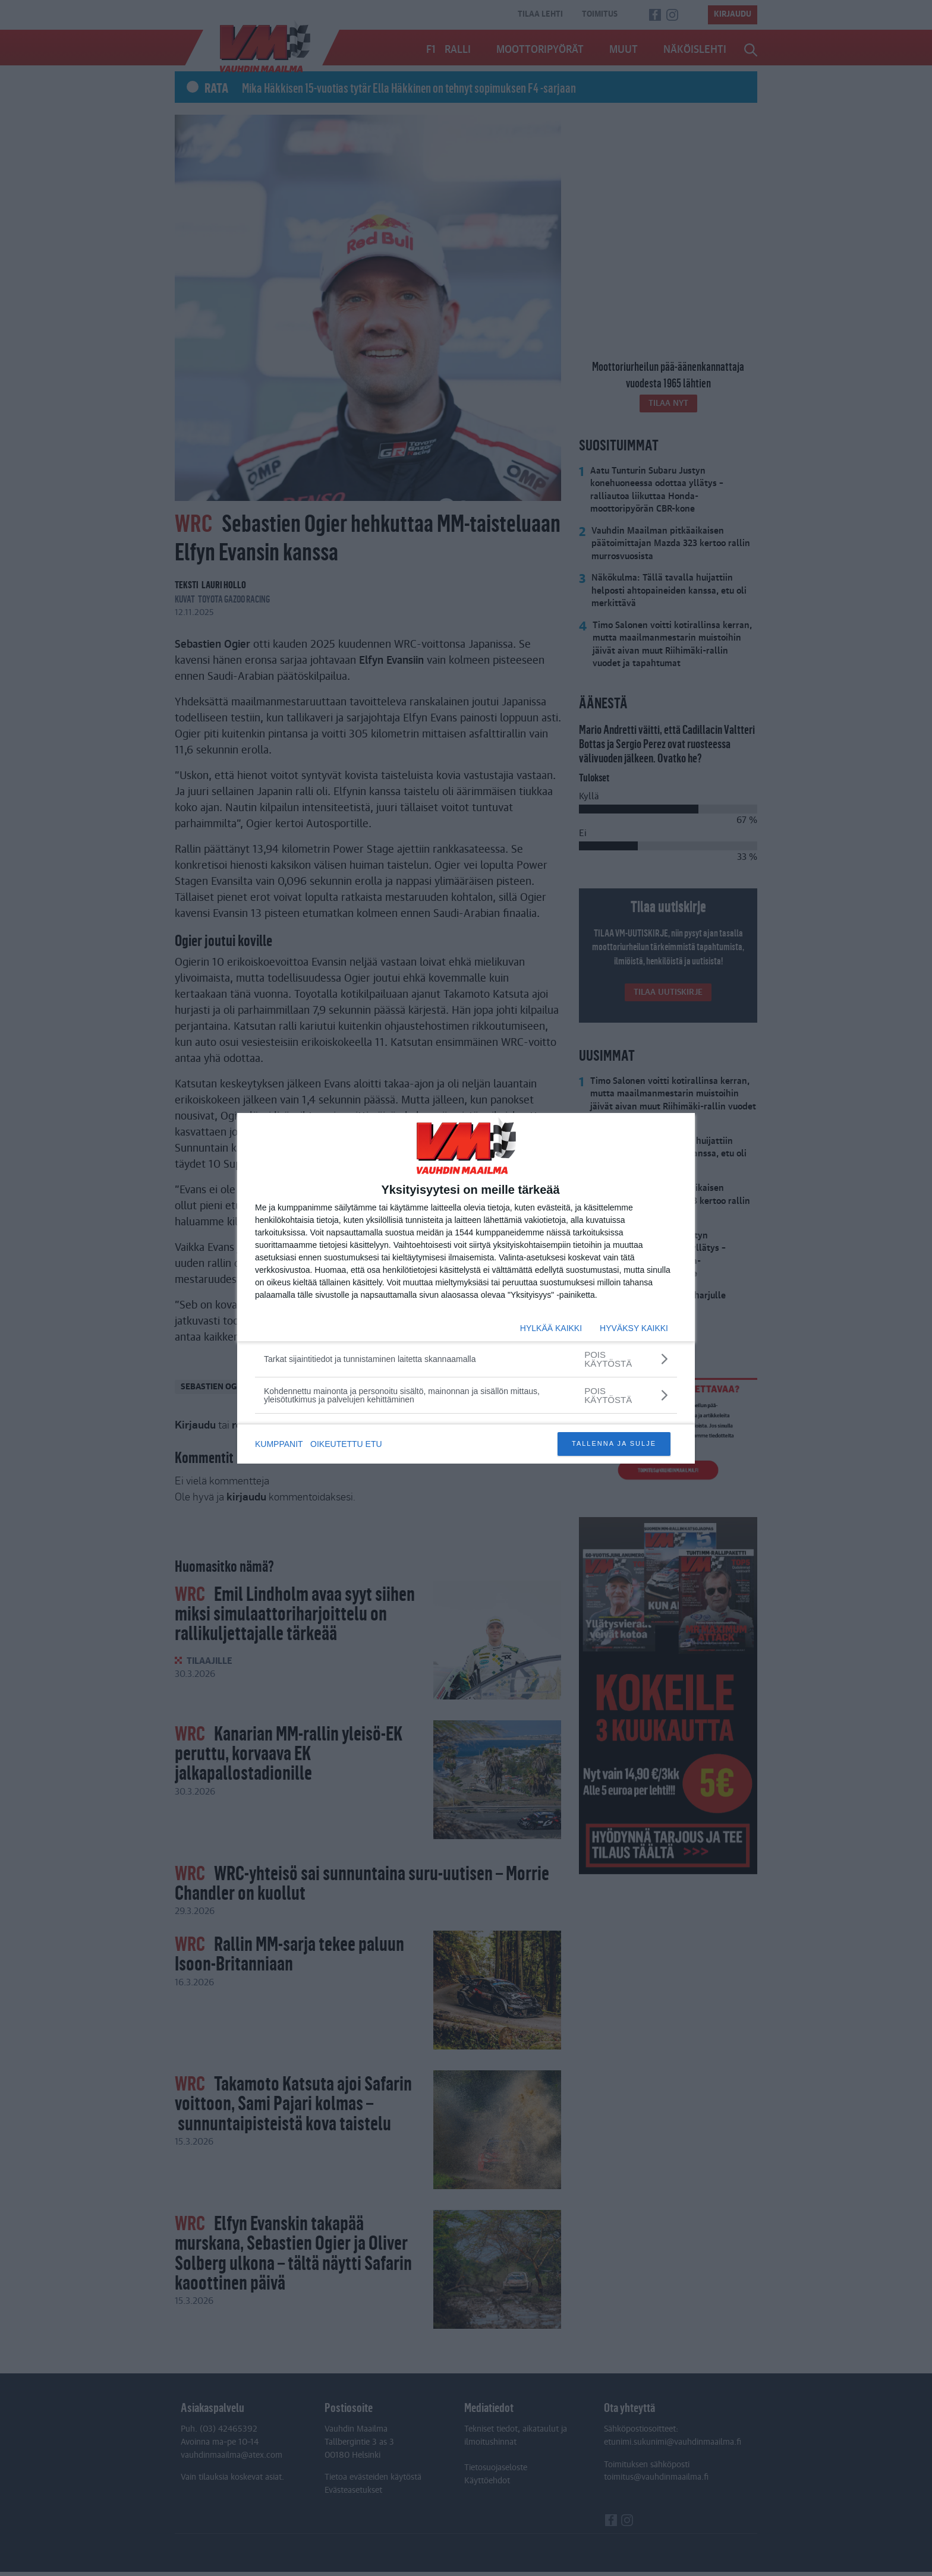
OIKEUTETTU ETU (348, 1444)
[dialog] (466, 1288)
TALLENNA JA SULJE (614, 1443)
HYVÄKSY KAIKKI (634, 1328)
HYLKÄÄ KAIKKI (551, 1328)
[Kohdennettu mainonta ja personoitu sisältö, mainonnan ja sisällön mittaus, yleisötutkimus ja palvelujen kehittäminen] (466, 1395)
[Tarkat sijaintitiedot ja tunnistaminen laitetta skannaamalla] (466, 1359)
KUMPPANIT (279, 1444)
